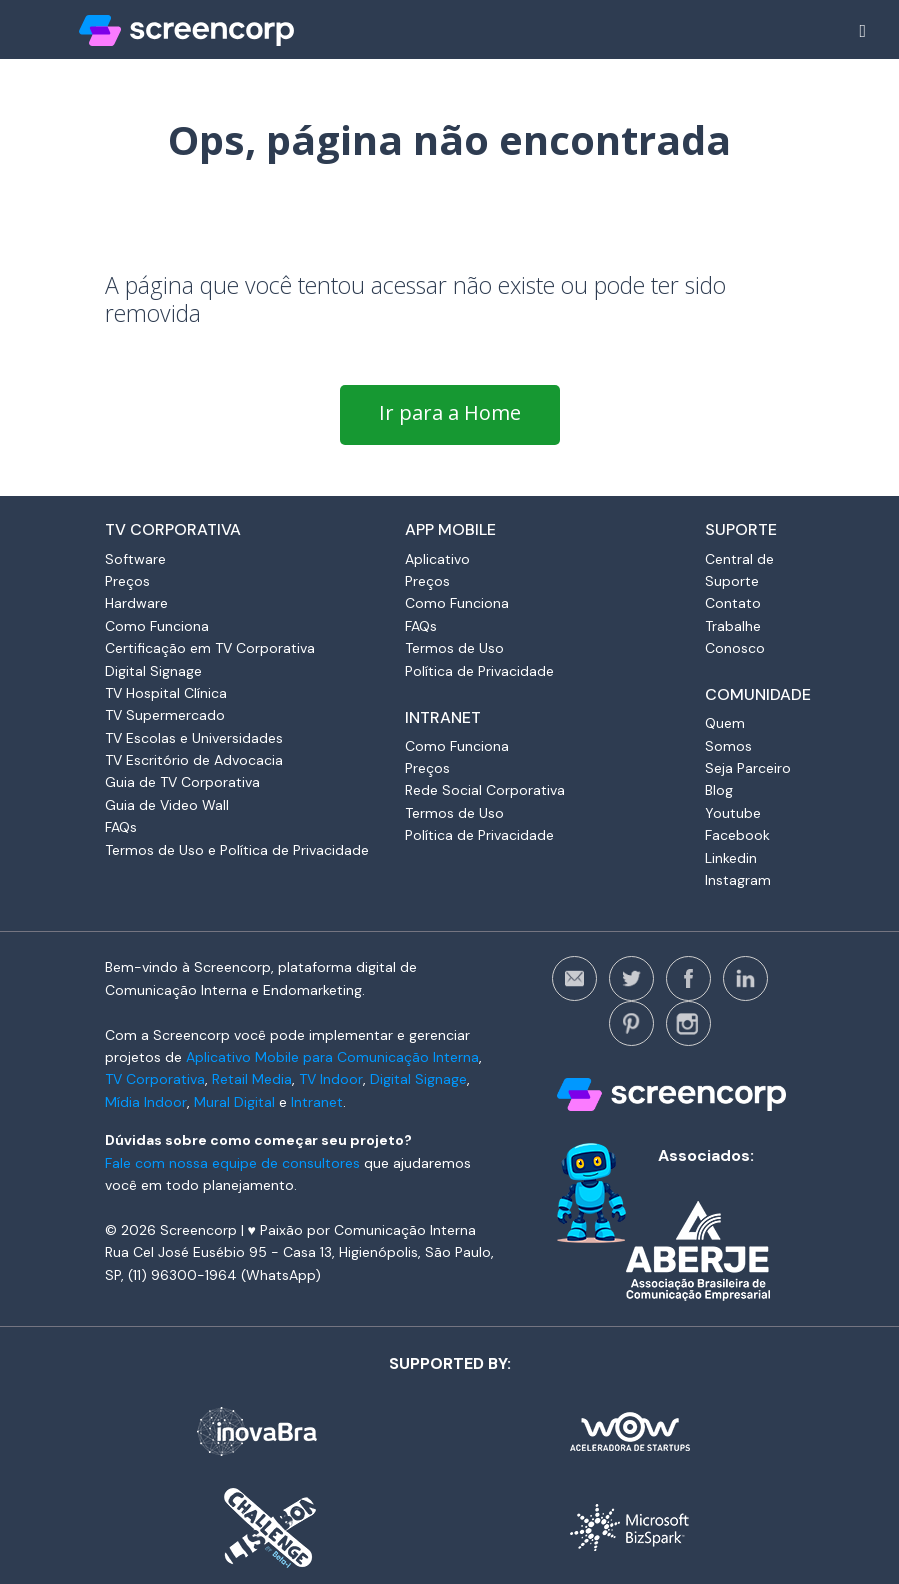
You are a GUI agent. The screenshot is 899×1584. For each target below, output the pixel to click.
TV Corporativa (155, 1079)
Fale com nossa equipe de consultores (232, 1163)
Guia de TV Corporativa (182, 782)
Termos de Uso (454, 648)
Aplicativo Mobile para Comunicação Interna (332, 1057)
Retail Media (252, 1079)
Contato (733, 603)
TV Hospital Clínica (166, 693)
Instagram (738, 880)
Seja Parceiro (748, 768)
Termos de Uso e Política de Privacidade (237, 850)
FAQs (121, 827)
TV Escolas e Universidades (194, 738)
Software (135, 559)
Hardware (136, 603)
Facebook (737, 835)
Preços (127, 581)
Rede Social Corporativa (485, 790)
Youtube (733, 813)
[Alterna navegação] (862, 31)
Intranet (317, 1102)
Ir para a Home (450, 412)
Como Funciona (157, 626)
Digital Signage (153, 671)
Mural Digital (234, 1102)
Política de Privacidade (479, 671)
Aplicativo (437, 559)
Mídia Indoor (146, 1102)
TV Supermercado (165, 715)
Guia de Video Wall (167, 805)
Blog (719, 790)
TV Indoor (331, 1079)
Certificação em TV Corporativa (210, 648)
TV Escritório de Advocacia (194, 760)
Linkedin (731, 858)
